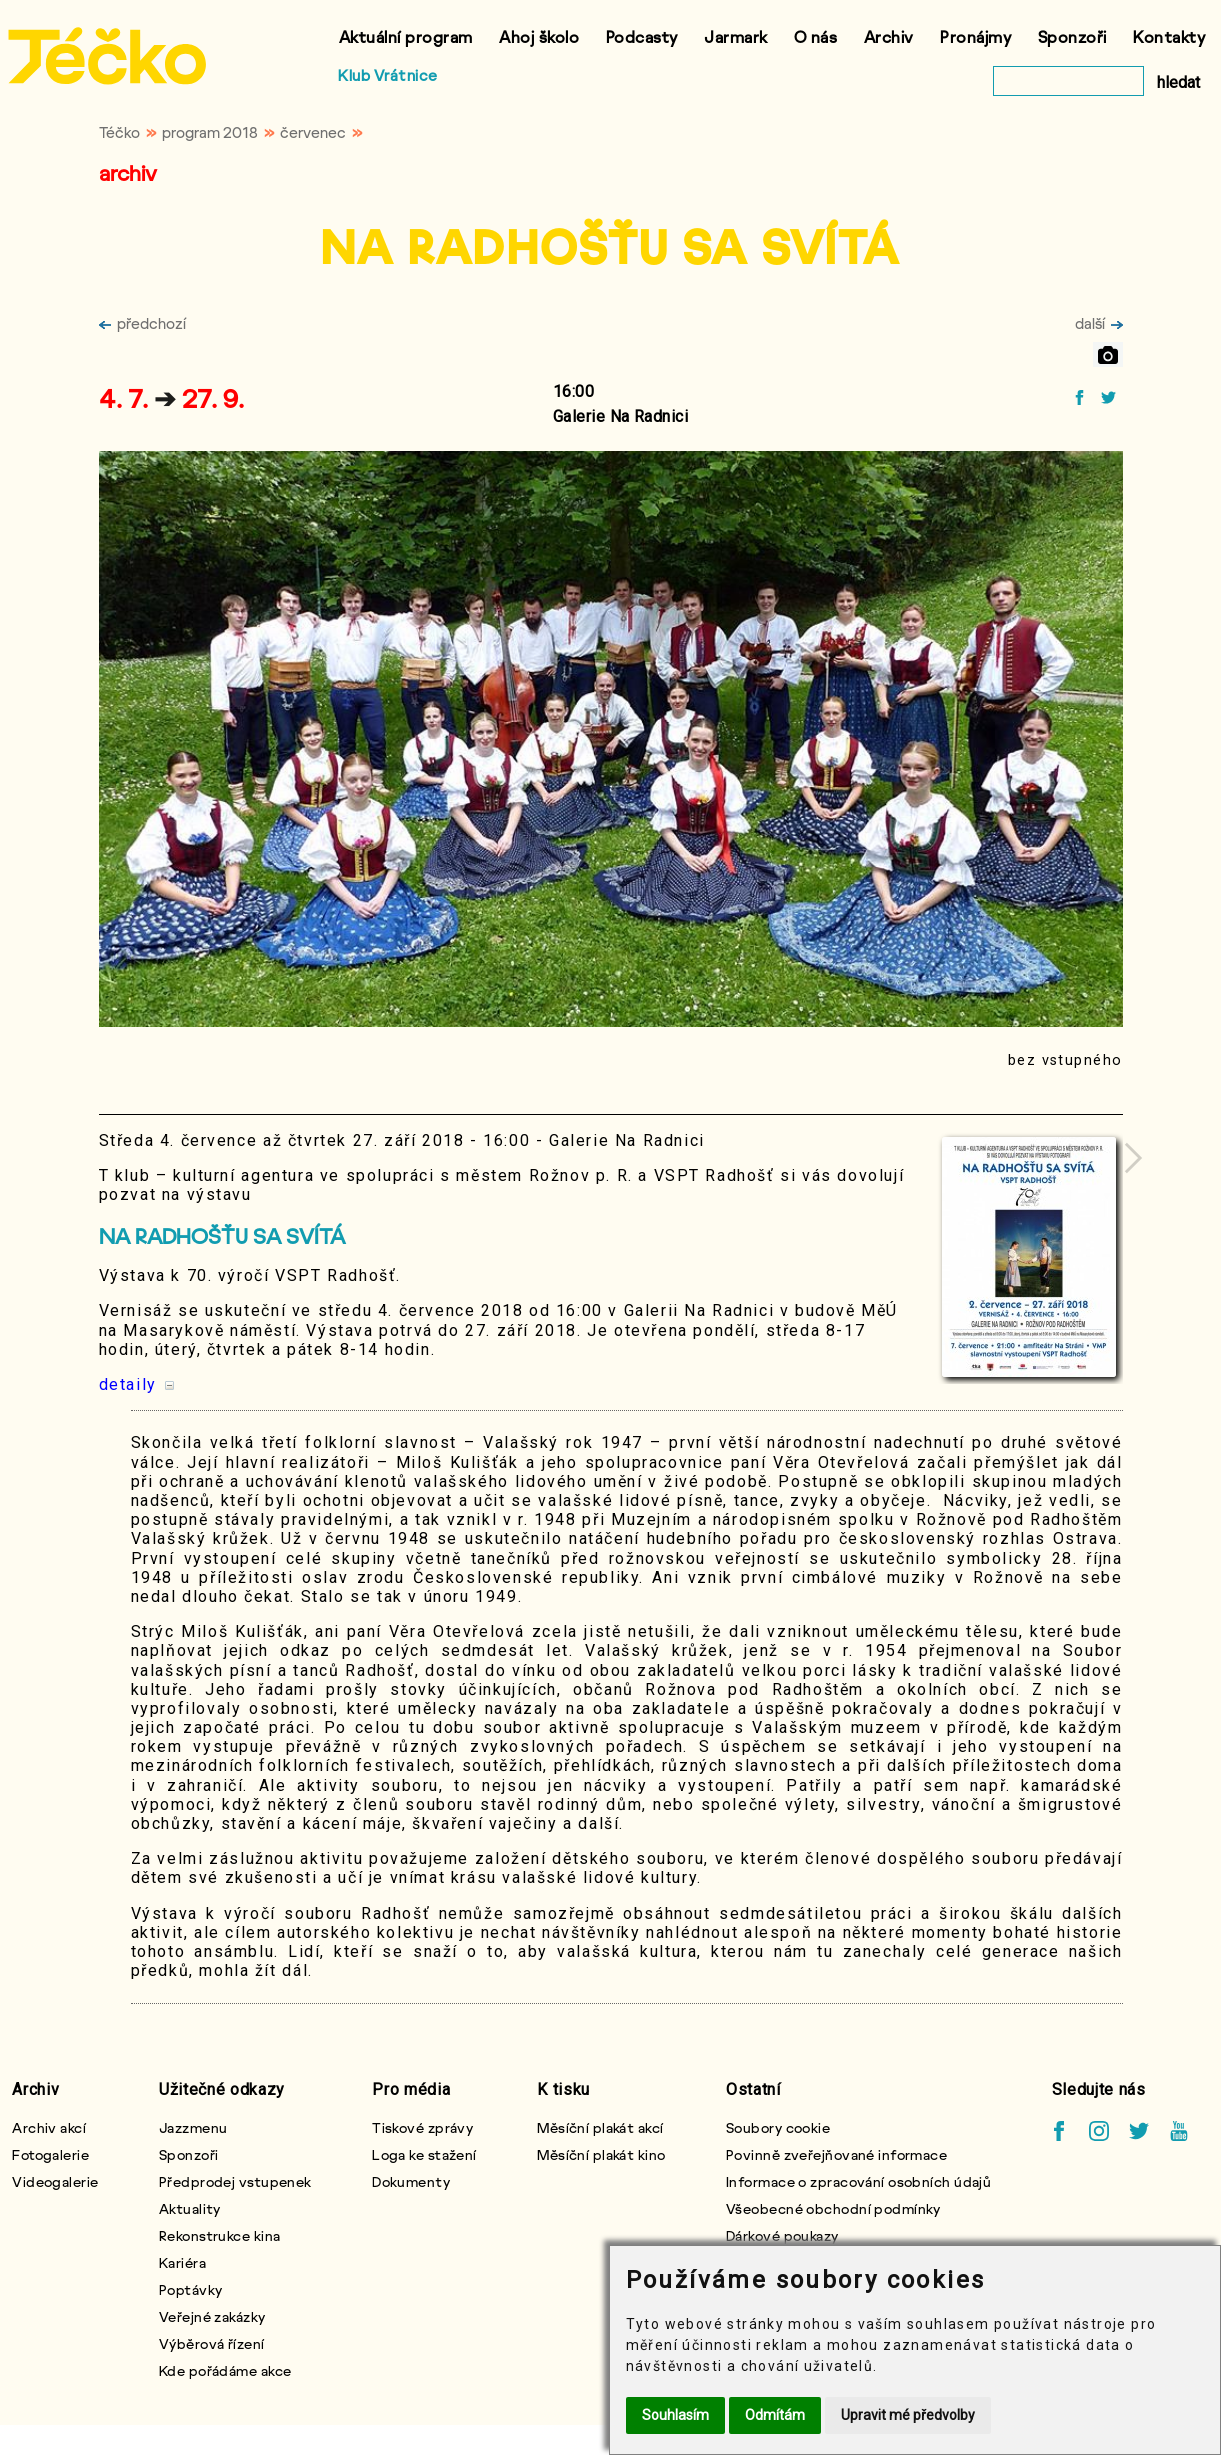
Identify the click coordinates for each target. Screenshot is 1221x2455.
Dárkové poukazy (782, 2235)
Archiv (889, 36)
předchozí (142, 323)
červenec (313, 132)
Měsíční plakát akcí (600, 2127)
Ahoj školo (539, 36)
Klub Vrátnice (388, 75)
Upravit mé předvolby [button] (908, 2415)
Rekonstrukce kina (219, 2235)
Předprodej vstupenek (235, 2181)
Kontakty (1169, 36)
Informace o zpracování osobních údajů (858, 2181)
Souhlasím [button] (675, 2415)
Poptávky (191, 2289)
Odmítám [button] (775, 2415)
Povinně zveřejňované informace (836, 2154)
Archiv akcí (49, 2127)
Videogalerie (55, 2181)
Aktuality (190, 2208)
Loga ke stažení (424, 2154)
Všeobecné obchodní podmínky (833, 2208)
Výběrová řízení (212, 2343)
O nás (816, 36)
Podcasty (642, 36)
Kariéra (182, 2262)
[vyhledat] (1068, 81)
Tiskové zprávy (422, 2127)
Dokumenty (411, 2181)
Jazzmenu (193, 2127)
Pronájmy (975, 36)
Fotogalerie (50, 2154)
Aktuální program (406, 36)
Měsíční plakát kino (601, 2154)
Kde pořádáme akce (225, 2370)
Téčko (119, 132)
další (1099, 323)
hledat (1178, 82)
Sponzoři (1072, 36)
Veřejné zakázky (212, 2316)
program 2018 (210, 132)
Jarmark (736, 36)
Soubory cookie (778, 2127)
